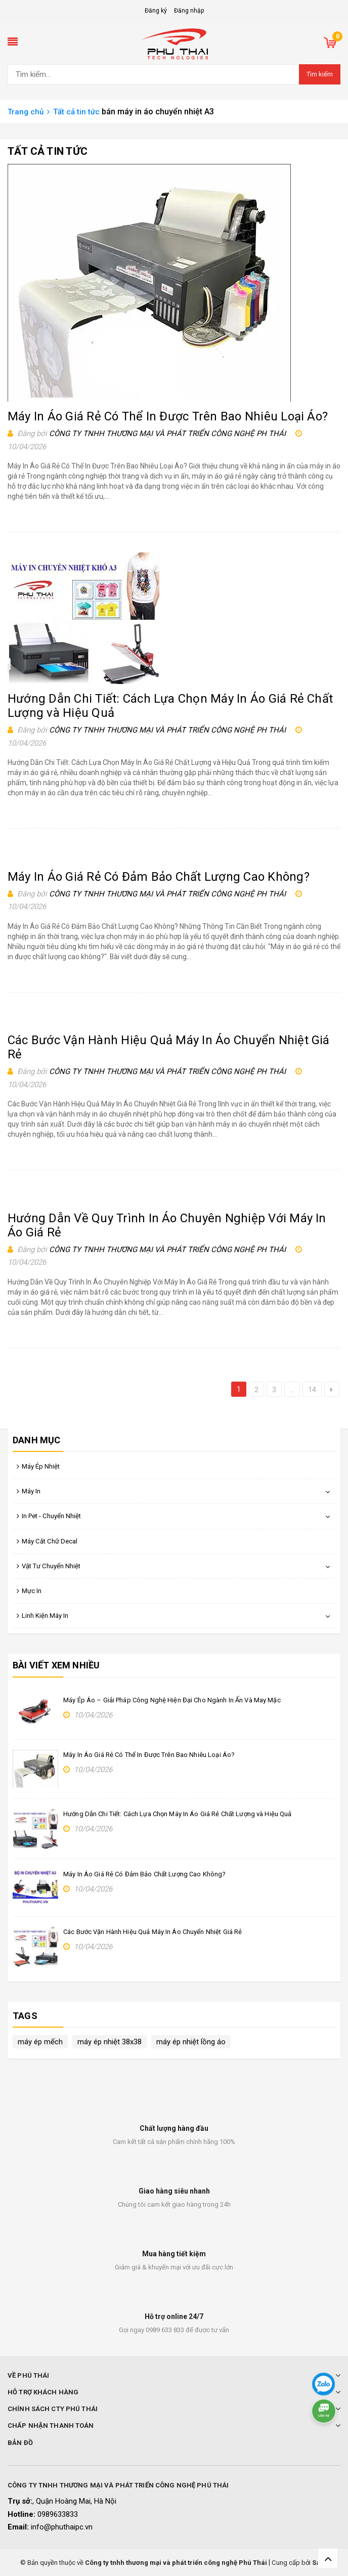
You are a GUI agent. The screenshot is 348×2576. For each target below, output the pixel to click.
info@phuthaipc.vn (62, 2526)
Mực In (31, 1591)
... (292, 1390)
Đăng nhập (189, 10)
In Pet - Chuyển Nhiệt (51, 1516)
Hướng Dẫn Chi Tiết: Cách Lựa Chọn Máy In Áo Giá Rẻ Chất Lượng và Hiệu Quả (177, 1814)
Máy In (31, 1491)
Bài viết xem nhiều (56, 1665)
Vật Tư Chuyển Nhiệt (51, 1566)
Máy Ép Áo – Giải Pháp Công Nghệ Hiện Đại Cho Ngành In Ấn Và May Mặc (172, 1700)
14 (312, 1390)
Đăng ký (156, 10)
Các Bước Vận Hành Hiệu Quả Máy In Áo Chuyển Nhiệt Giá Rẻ (152, 1932)
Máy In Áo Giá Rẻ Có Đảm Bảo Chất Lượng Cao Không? (159, 877)
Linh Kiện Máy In (45, 1615)
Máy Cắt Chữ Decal (49, 1541)
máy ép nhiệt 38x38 (109, 2041)
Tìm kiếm (320, 74)
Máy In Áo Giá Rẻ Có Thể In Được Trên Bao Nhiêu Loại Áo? (168, 416)
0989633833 (57, 2514)
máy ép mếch (40, 2041)
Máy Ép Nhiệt (41, 1466)
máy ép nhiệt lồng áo (191, 2041)
